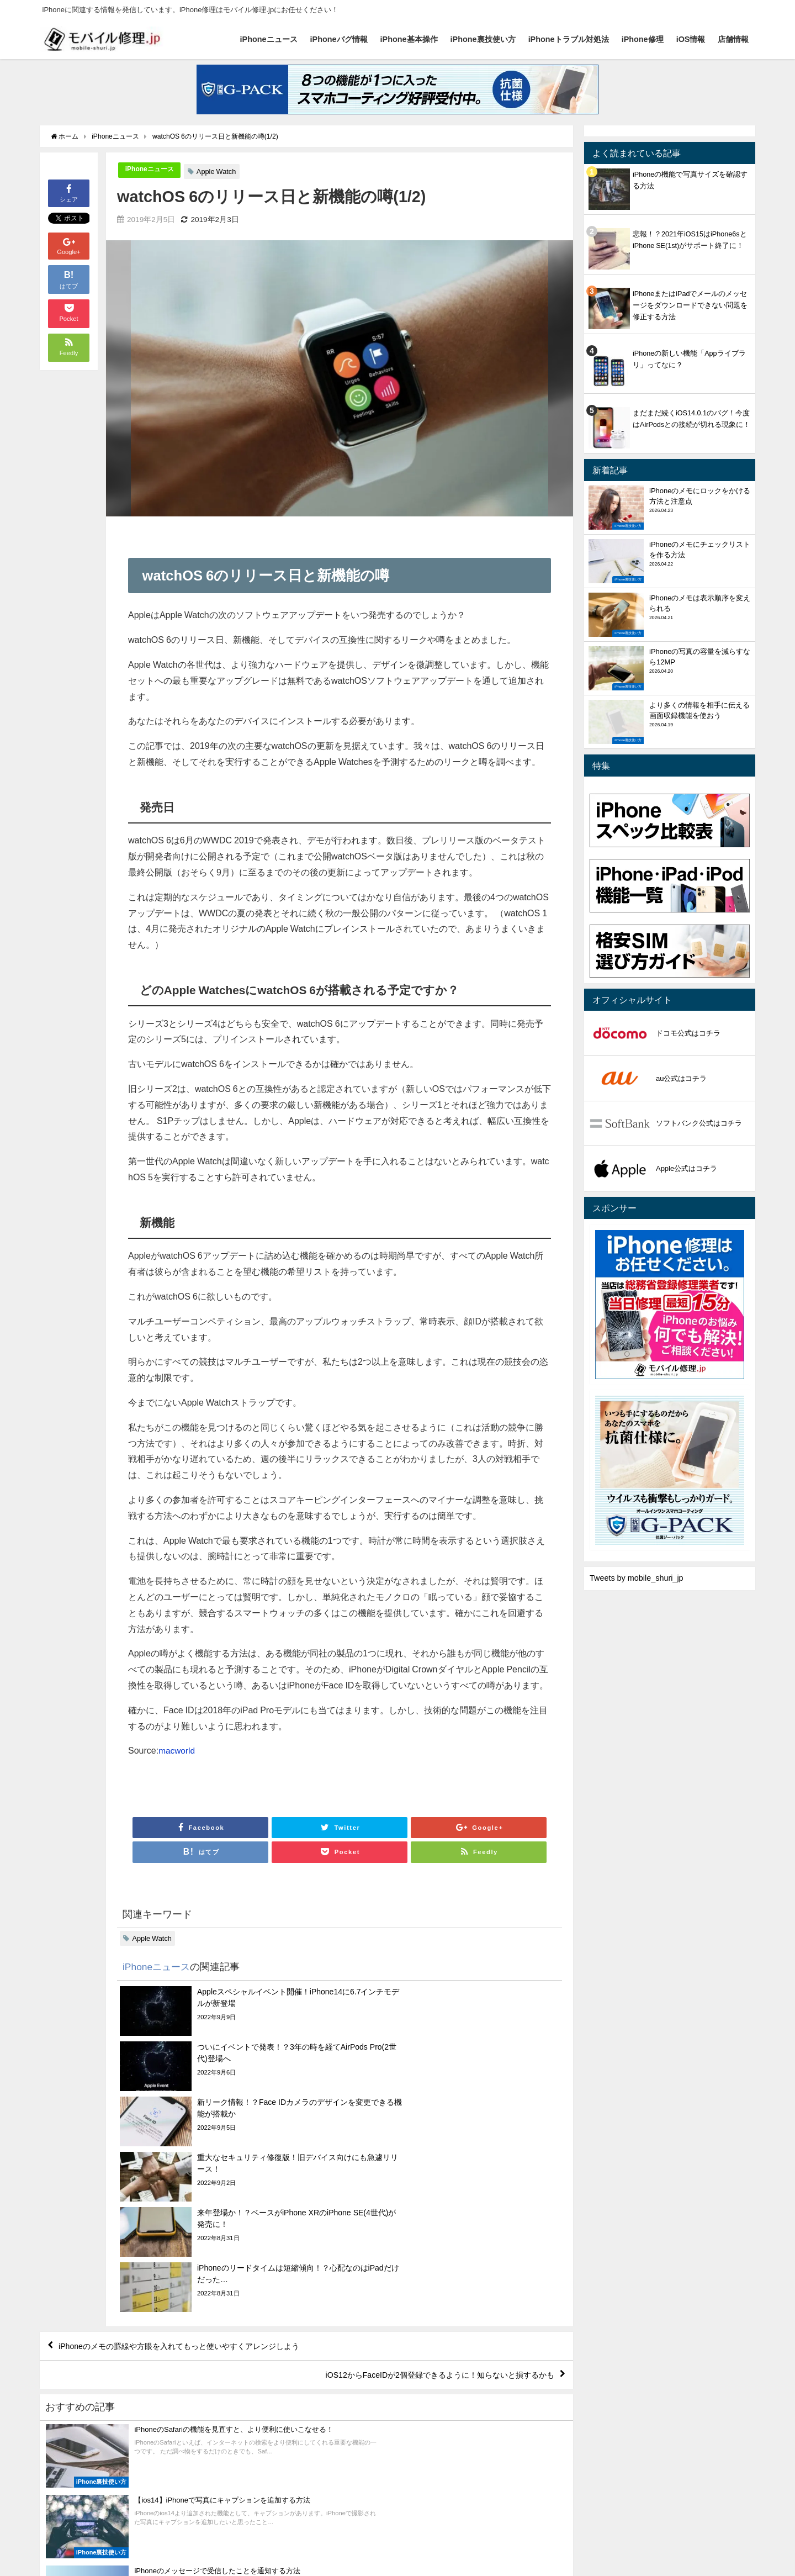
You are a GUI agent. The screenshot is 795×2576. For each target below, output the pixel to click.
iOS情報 (691, 39)
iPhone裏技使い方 (483, 39)
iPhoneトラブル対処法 (568, 39)
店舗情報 (733, 39)
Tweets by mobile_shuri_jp (636, 1578)
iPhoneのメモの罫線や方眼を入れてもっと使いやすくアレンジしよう (197, 2182)
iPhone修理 (643, 39)
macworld (177, 1750)
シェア (69, 192)
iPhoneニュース (269, 39)
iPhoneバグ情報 (339, 39)
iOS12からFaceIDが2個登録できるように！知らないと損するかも (422, 2214)
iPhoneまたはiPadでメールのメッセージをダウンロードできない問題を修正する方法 (690, 305)
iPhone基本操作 (409, 39)
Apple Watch (220, 171)
